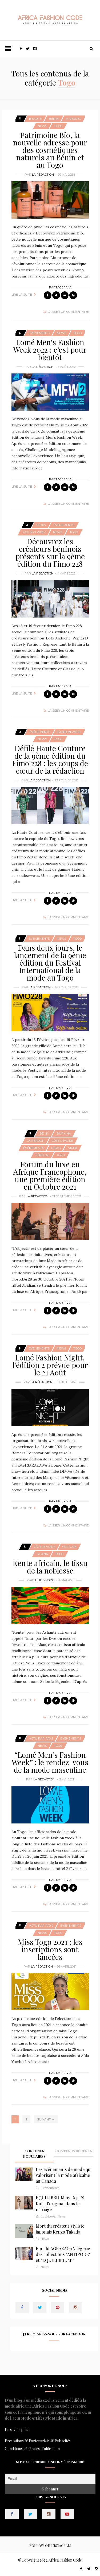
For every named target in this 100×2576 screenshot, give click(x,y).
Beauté (35, 119)
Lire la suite (21, 294)
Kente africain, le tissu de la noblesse (50, 1566)
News (42, 126)
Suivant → (45, 2119)
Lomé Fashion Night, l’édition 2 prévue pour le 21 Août (50, 1364)
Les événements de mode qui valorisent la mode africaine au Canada (63, 2175)
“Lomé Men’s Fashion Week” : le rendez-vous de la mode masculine (50, 1762)
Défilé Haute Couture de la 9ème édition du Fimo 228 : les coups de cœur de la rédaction (50, 759)
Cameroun (36, 1141)
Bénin (54, 119)
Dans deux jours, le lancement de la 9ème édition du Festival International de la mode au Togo (50, 962)
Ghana (42, 1554)
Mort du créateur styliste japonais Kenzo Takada (60, 2229)
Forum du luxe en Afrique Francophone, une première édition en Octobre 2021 (50, 1175)
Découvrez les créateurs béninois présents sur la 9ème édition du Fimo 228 (50, 552)
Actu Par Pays (41, 1738)
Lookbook (48, 2216)
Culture (69, 1547)
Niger (72, 1148)
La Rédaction (43, 174)
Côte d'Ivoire (62, 1141)
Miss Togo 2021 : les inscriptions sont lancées (50, 1949)
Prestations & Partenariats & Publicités (38, 2440)
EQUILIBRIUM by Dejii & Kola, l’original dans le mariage (60, 2203)
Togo (58, 126)
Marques (73, 119)
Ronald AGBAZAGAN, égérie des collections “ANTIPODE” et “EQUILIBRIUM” (63, 2254)
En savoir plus (16, 2429)
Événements (39, 333)
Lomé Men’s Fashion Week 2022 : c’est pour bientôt (50, 349)
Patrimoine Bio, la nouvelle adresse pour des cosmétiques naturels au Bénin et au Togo (50, 150)
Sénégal (42, 1155)
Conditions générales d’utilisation (32, 2448)
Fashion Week (34, 532)
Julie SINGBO (44, 1580)
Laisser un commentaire (68, 312)
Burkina (64, 1133)
